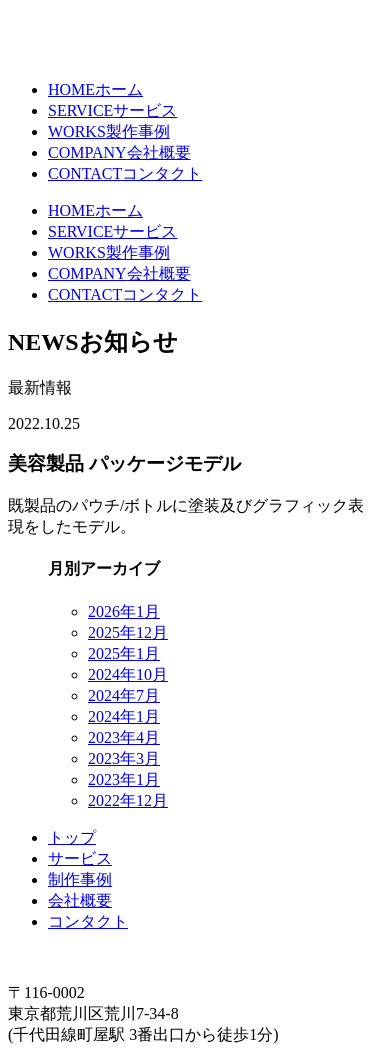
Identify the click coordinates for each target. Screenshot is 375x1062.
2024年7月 (124, 695)
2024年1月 (124, 716)
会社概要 (80, 900)
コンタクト (88, 921)
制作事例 (80, 879)
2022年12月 (128, 800)
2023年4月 (124, 737)
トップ (72, 837)
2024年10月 (128, 674)
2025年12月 (128, 632)
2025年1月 (124, 653)
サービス (80, 858)
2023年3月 (124, 758)
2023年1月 (124, 779)
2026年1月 (124, 611)
